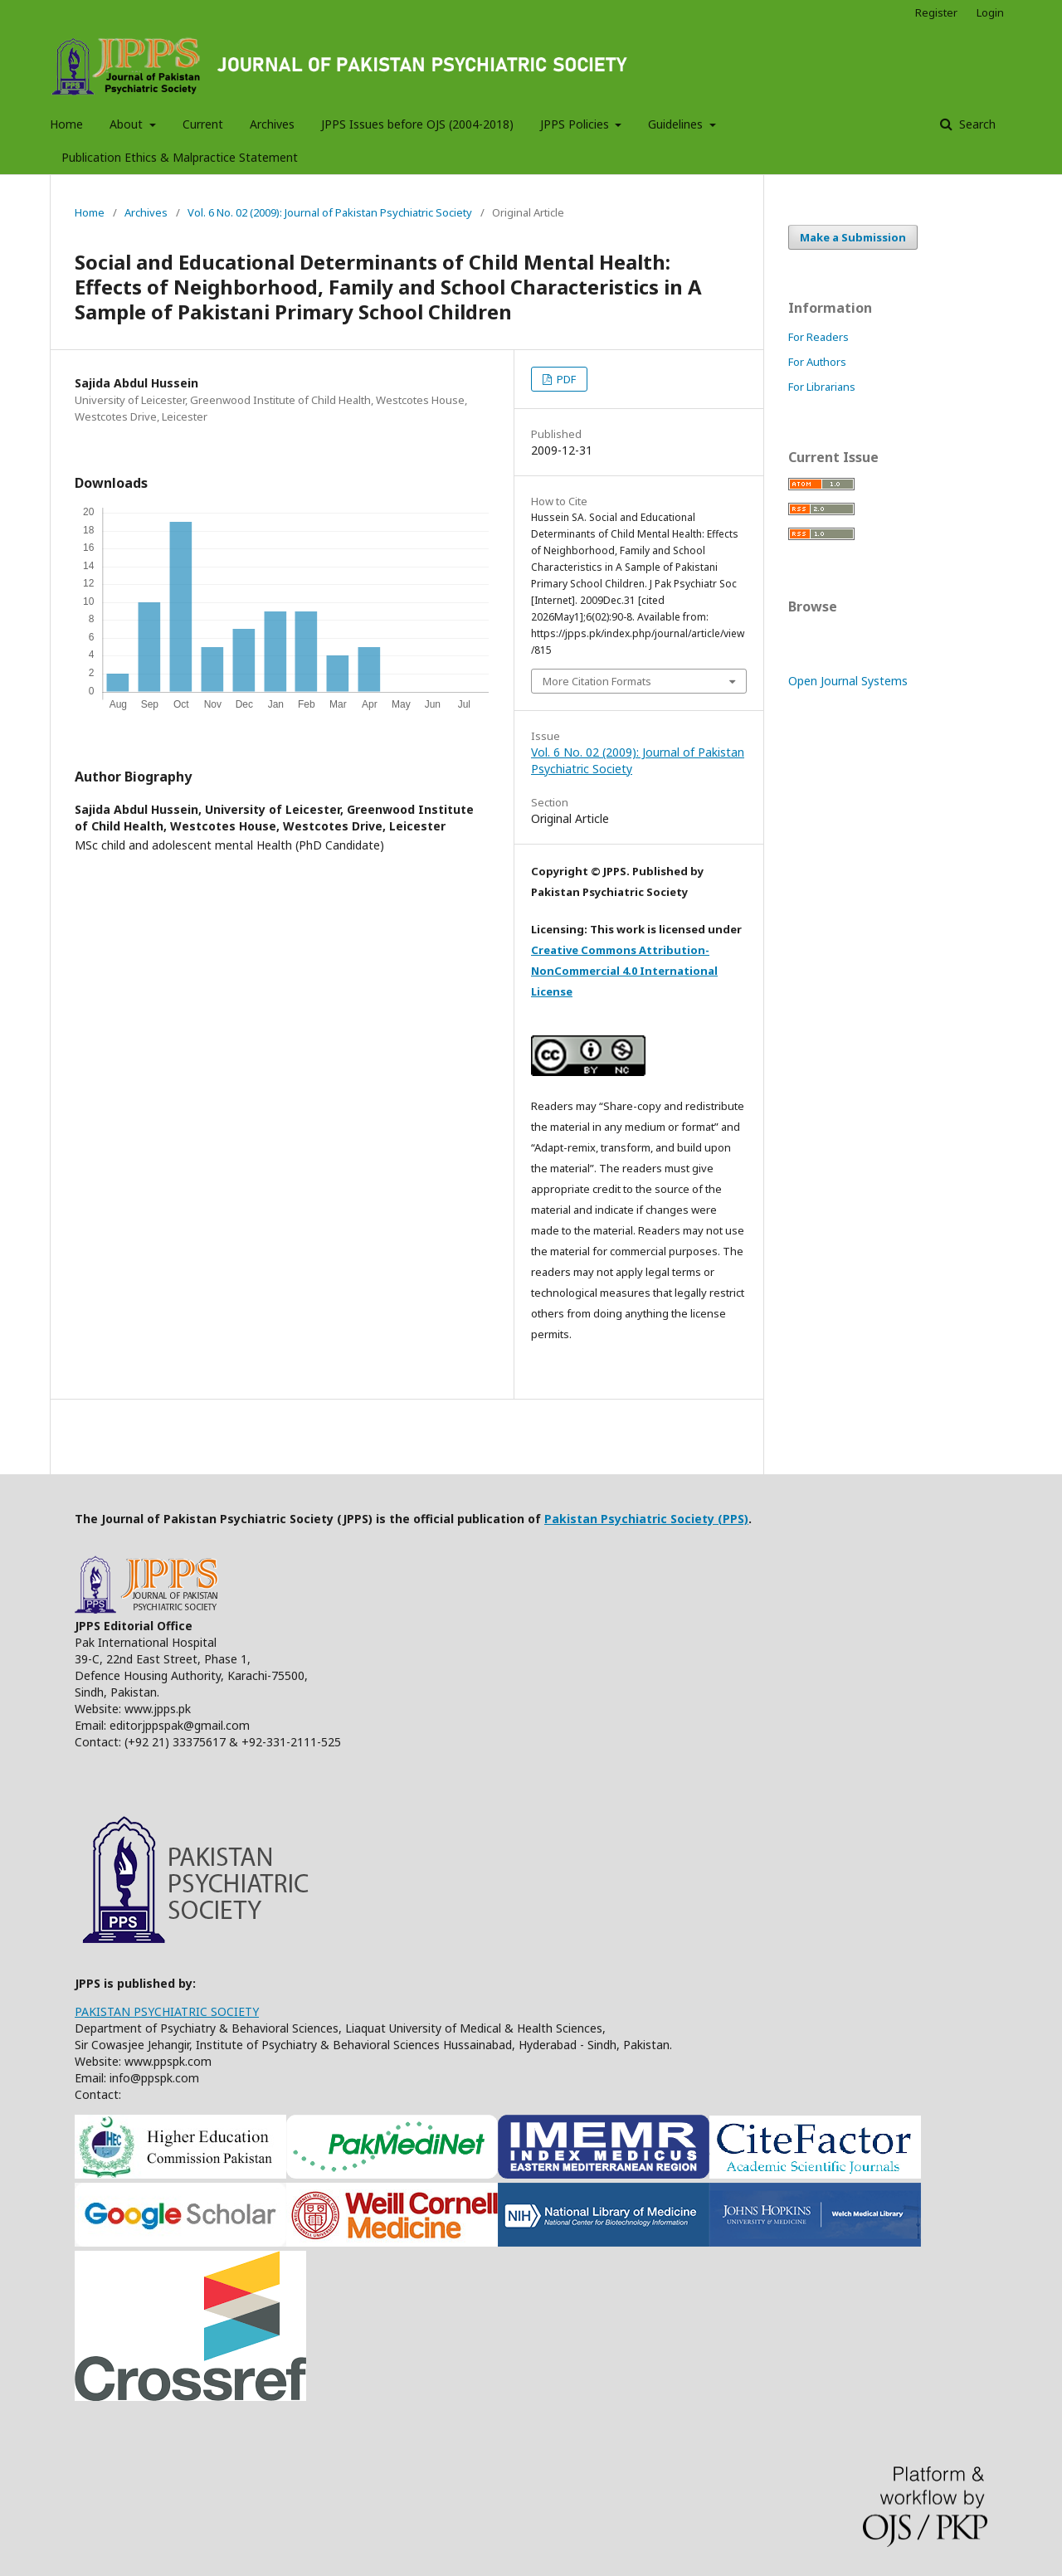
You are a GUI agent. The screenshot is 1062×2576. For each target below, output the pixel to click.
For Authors (817, 361)
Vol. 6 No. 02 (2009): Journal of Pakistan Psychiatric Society (330, 212)
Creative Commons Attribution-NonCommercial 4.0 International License (624, 970)
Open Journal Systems (848, 681)
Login (990, 12)
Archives (272, 124)
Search (976, 124)
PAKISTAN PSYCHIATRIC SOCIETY (167, 2011)
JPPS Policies (576, 124)
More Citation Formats (597, 681)
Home (66, 124)
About (128, 124)
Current (203, 124)
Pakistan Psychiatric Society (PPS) (646, 1519)
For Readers (818, 336)
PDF (565, 379)
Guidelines (677, 124)
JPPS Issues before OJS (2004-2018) (417, 124)
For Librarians (821, 386)
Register (936, 12)
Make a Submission (853, 237)
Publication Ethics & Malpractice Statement (179, 157)
